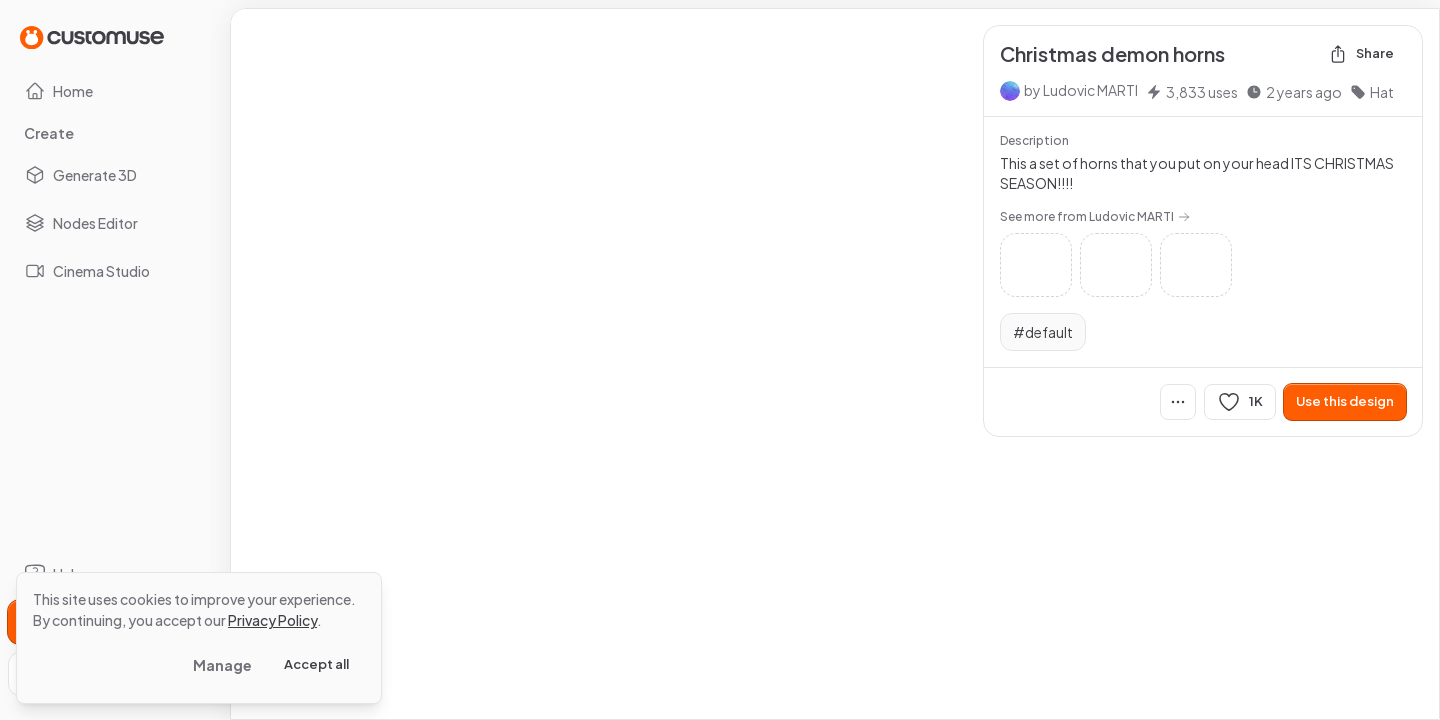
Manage (222, 665)
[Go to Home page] (92, 36)
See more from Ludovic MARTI (1095, 216)
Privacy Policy (272, 620)
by (1081, 90)
